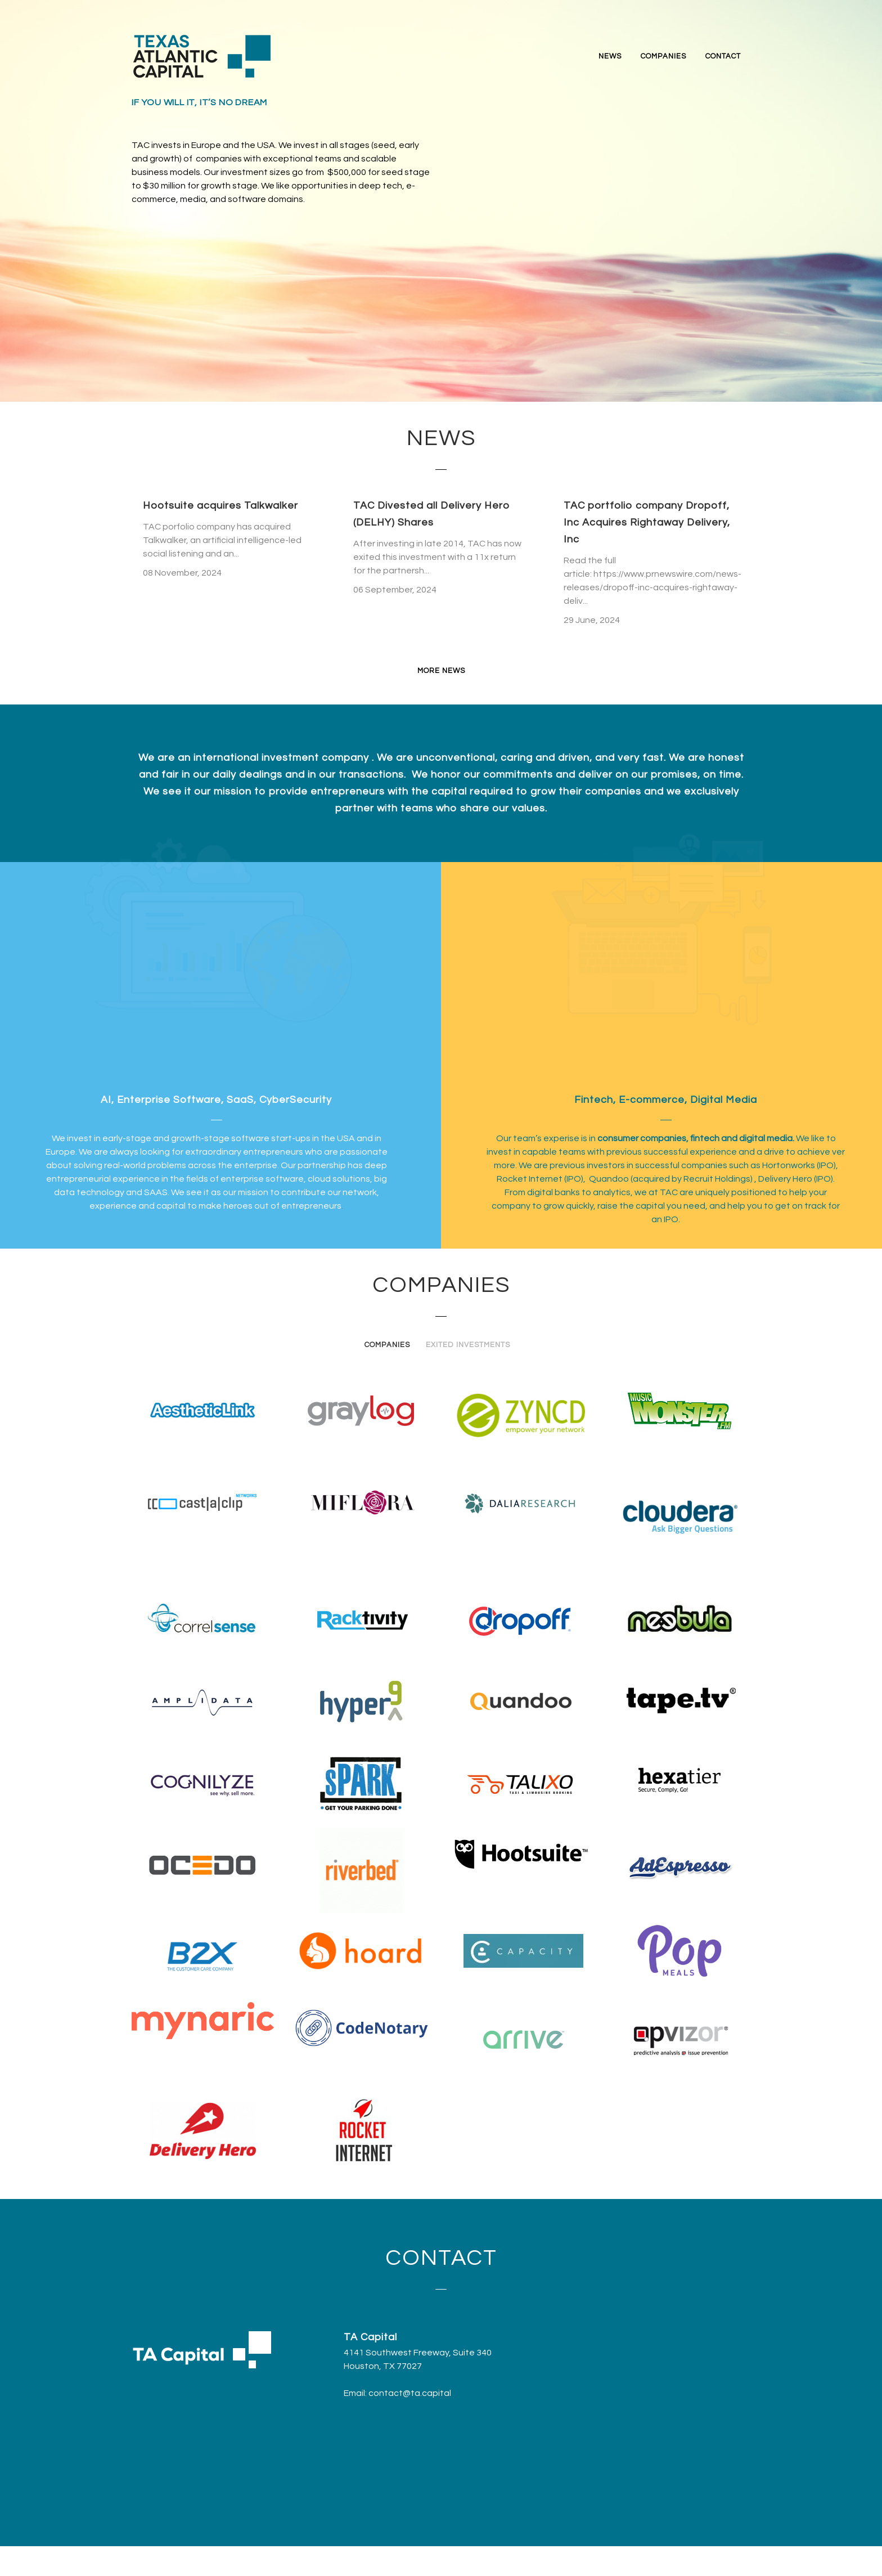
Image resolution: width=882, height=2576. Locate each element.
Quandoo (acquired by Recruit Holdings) (671, 1178)
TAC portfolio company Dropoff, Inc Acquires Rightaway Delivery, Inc (647, 522)
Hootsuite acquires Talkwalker (220, 505)
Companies (387, 1345)
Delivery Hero (785, 1178)
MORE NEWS (441, 671)
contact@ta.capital (409, 2393)
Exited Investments (468, 1345)
